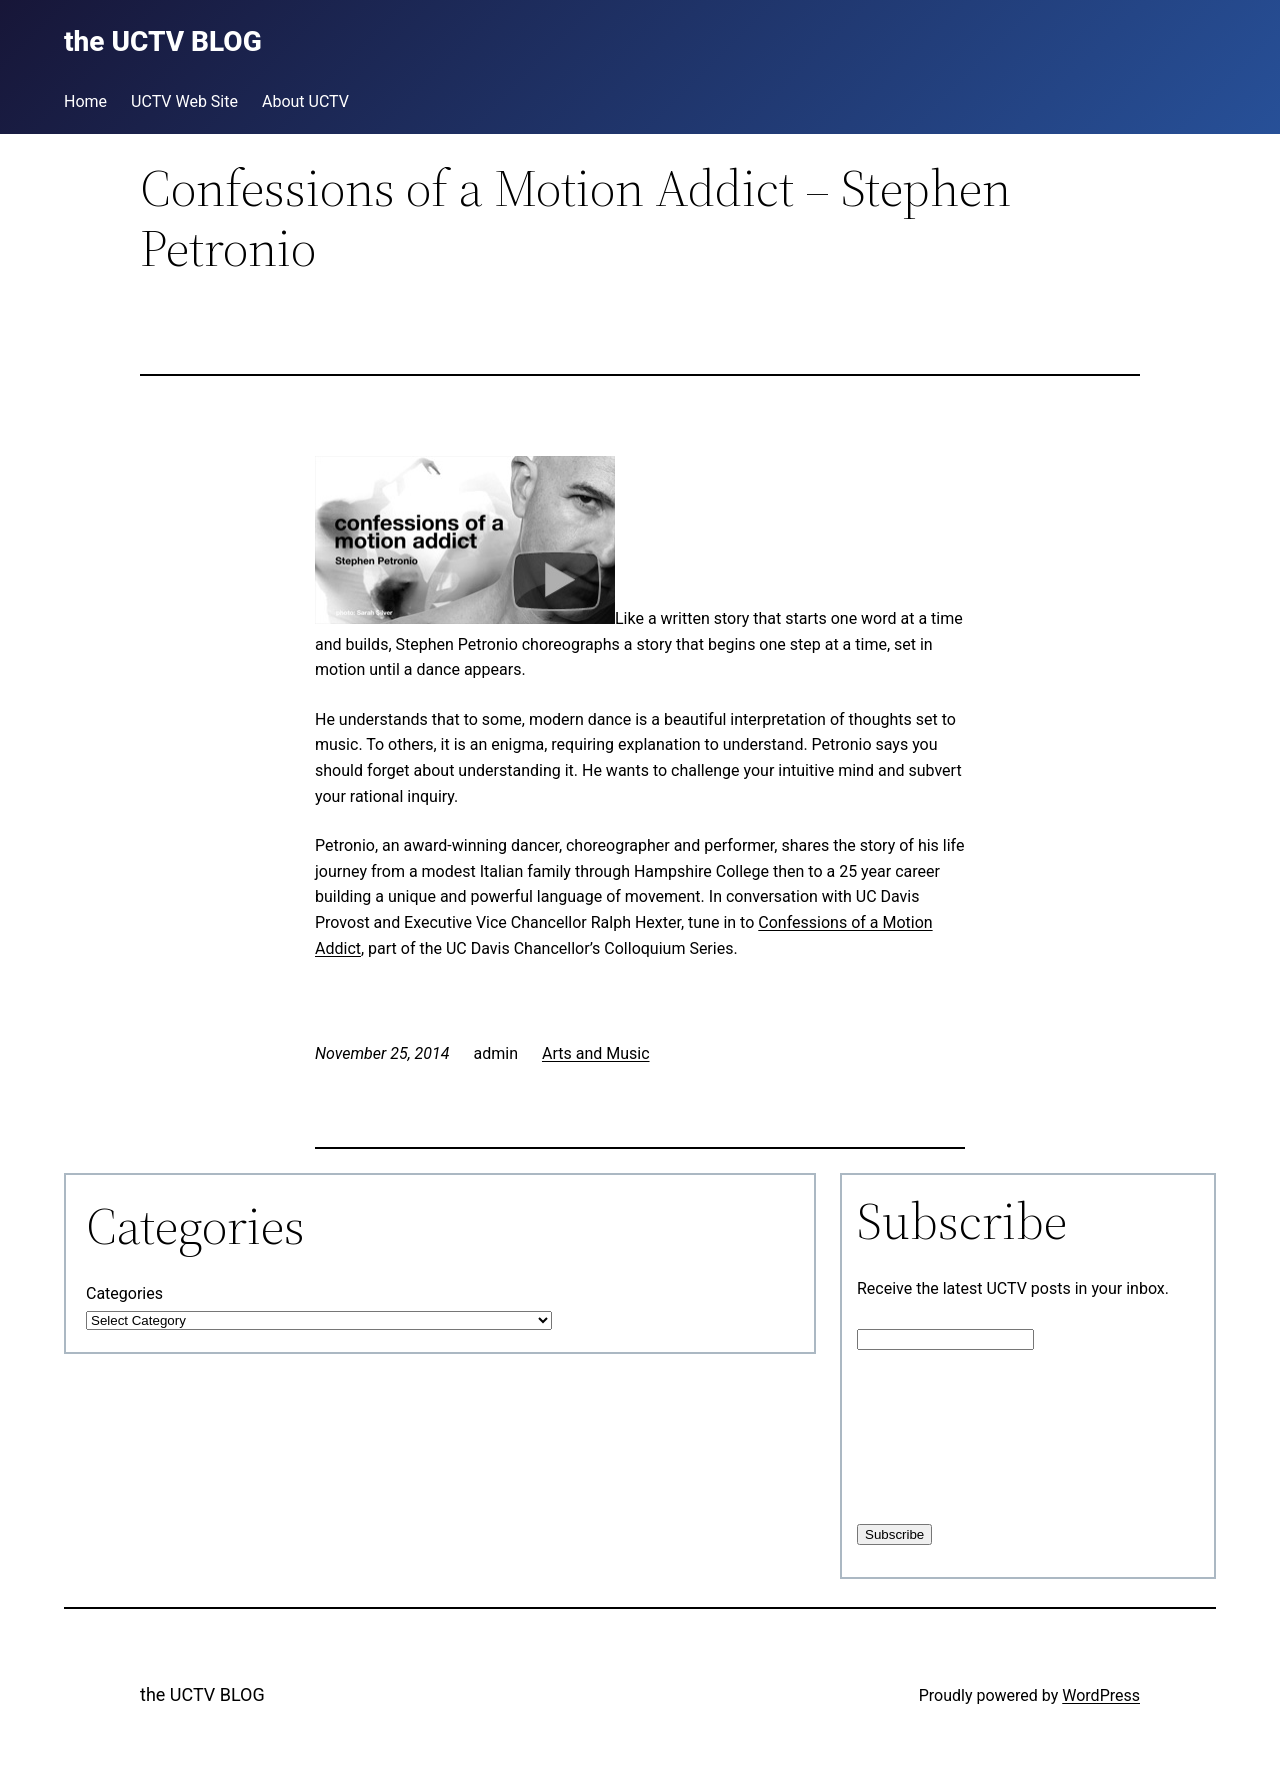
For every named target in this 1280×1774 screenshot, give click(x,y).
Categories (124, 1293)
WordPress (1101, 1695)
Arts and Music (596, 1053)
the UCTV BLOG (202, 1694)
